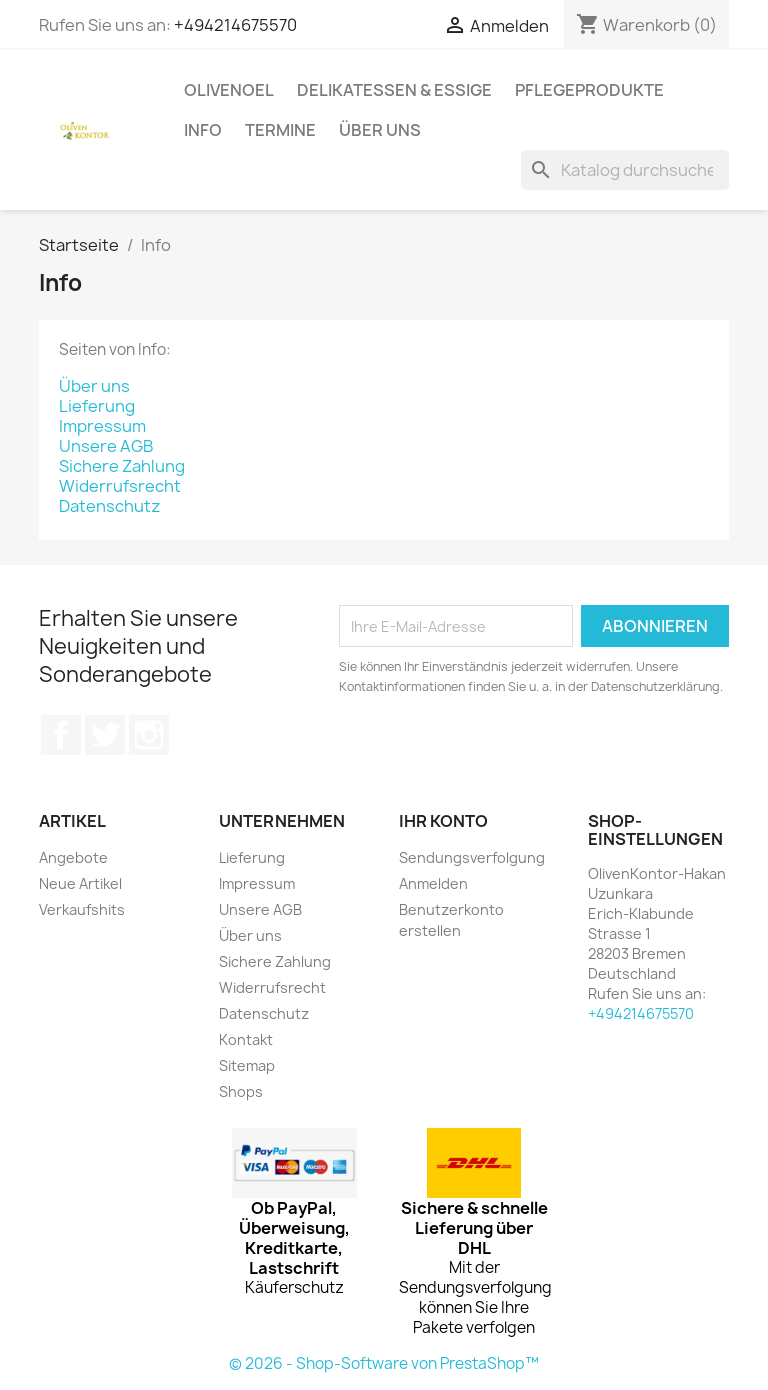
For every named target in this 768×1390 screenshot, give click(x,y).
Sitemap (247, 1065)
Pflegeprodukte (589, 90)
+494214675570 (235, 25)
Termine (280, 130)
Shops (241, 1091)
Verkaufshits (82, 909)
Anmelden (433, 883)
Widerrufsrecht (120, 486)
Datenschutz (110, 506)
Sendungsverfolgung (472, 857)
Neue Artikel (80, 883)
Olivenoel (229, 90)
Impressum (102, 426)
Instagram (149, 735)
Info (203, 130)
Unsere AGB (106, 446)
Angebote (73, 857)
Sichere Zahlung (122, 466)
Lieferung (97, 406)
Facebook (61, 735)
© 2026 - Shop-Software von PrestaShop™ (384, 1363)
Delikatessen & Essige (394, 90)
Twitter (105, 735)
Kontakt (246, 1039)
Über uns (380, 130)
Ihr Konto (443, 821)
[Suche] (625, 170)
